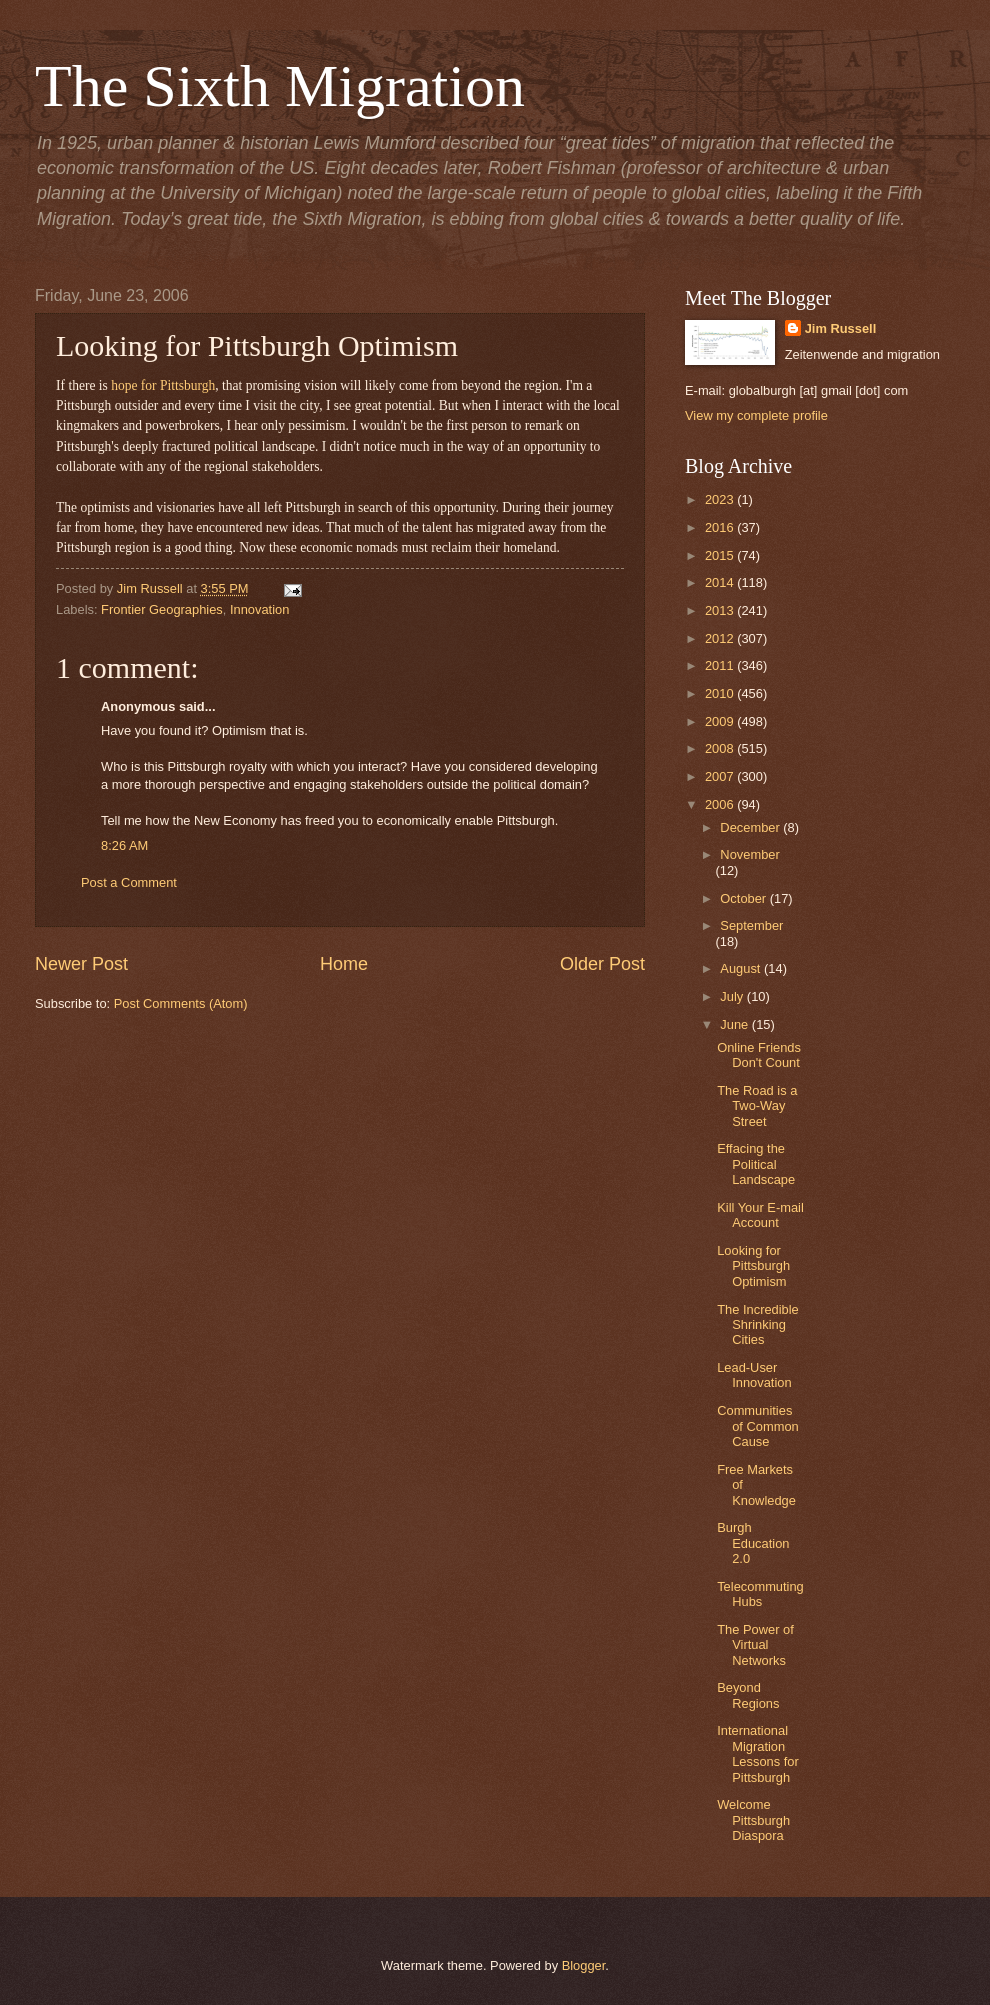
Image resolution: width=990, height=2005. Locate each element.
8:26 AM (124, 845)
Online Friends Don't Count (759, 1055)
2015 (721, 555)
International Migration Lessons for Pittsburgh (758, 1753)
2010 (721, 693)
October (744, 898)
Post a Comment (129, 882)
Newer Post (81, 964)
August (742, 968)
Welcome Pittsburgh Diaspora (753, 1820)
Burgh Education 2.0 (753, 1543)
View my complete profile (756, 415)
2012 (721, 638)
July (733, 996)
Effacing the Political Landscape (756, 1164)
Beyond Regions (748, 1695)
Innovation (259, 609)
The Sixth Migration (280, 86)
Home (344, 964)
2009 (721, 721)
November (749, 854)
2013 (721, 610)
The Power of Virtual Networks (755, 1645)
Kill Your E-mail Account (760, 1215)
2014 (721, 582)
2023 (721, 499)
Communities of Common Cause (758, 1426)
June (736, 1024)
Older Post (602, 964)
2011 (721, 665)
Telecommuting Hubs (760, 1594)
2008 (721, 748)
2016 (721, 527)
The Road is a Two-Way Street (757, 1106)
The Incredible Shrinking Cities (758, 1325)
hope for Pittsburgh (163, 385)
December (751, 827)
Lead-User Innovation (754, 1375)
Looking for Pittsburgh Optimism (753, 1266)
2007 (721, 776)
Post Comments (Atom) (181, 1003)
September (751, 925)
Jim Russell (841, 328)
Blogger (584, 1965)
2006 (721, 804)
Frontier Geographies (162, 609)
